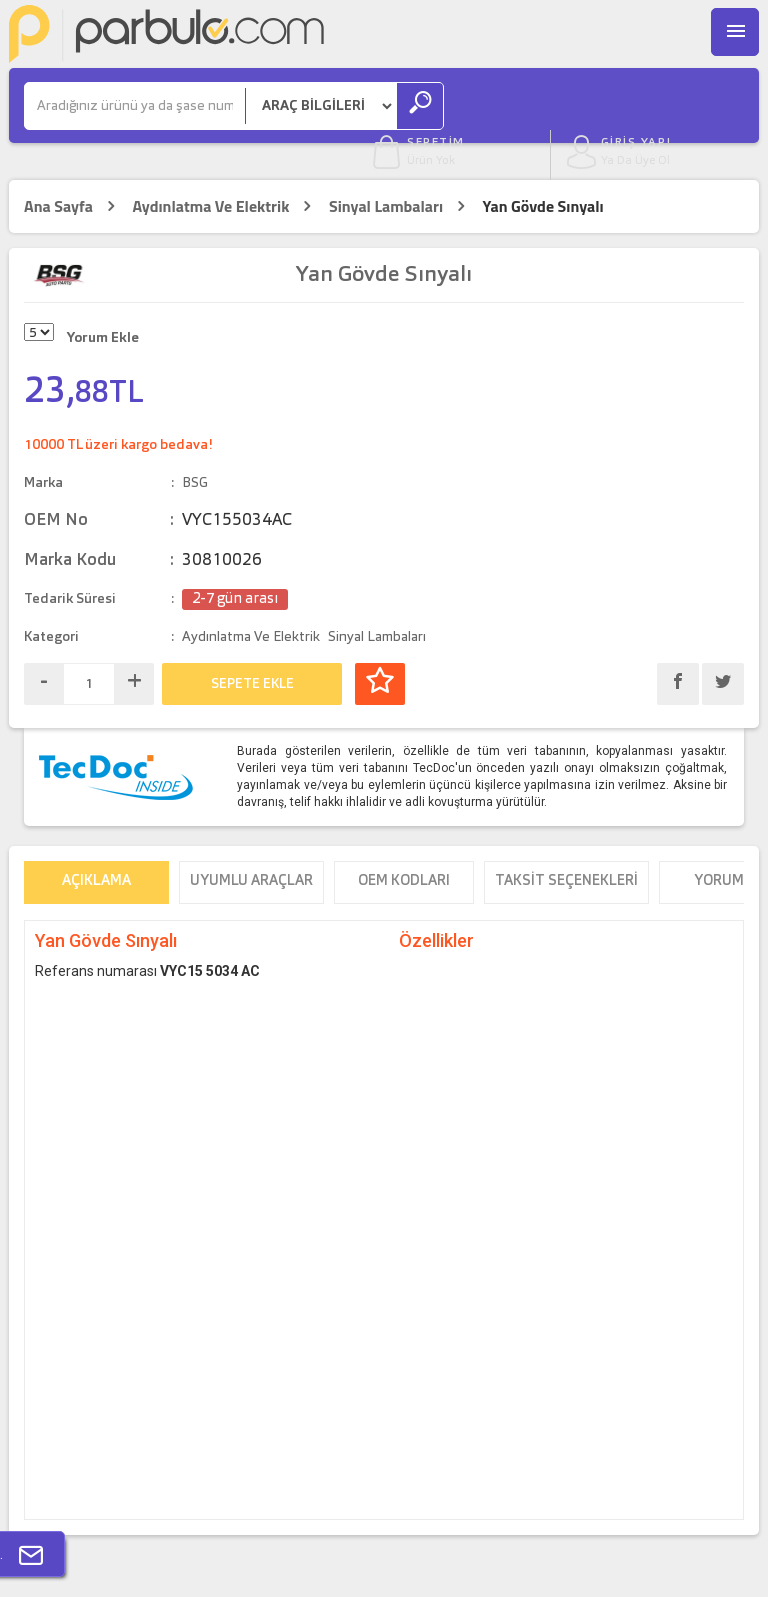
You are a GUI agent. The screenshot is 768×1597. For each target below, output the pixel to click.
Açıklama (96, 845)
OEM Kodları (404, 845)
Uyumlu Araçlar (251, 845)
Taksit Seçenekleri (566, 845)
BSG (195, 445)
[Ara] (135, 107)
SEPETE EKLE (252, 646)
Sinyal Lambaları (386, 169)
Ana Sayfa (58, 169)
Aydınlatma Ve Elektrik (210, 169)
